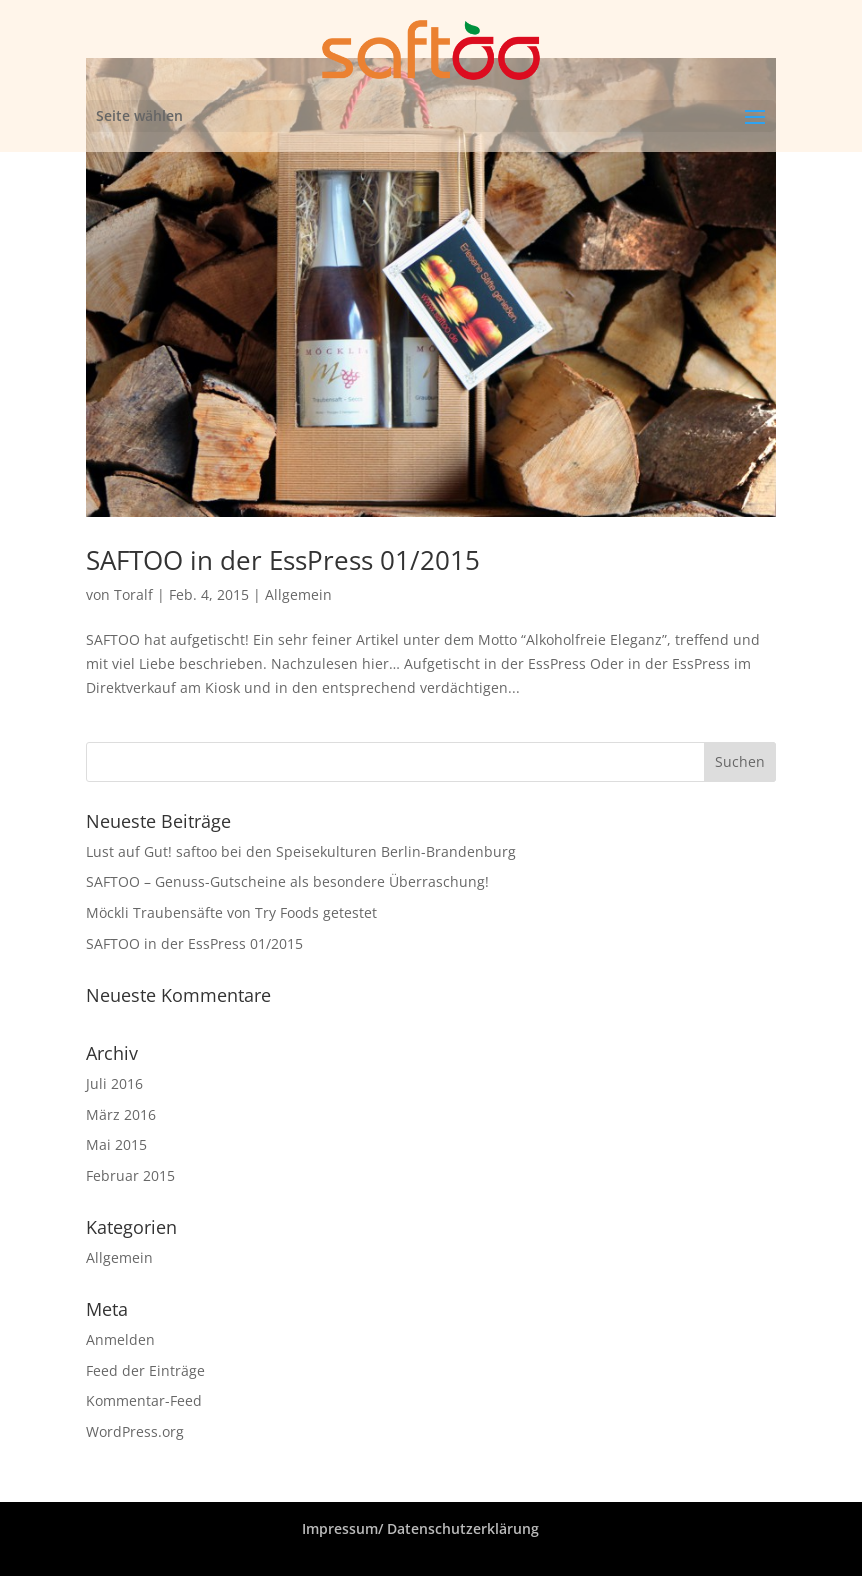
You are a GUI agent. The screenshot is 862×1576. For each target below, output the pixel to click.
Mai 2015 (116, 1144)
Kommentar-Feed (144, 1400)
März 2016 (121, 1114)
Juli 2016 (114, 1083)
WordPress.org (135, 1431)
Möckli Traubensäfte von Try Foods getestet (231, 912)
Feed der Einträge (145, 1370)
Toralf (133, 594)
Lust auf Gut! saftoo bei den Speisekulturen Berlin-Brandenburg (301, 851)
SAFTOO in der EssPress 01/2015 (283, 560)
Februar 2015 (130, 1175)
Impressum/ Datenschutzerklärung (420, 1528)
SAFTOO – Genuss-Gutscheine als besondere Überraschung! (287, 881)
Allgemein (298, 594)
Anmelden (120, 1339)
